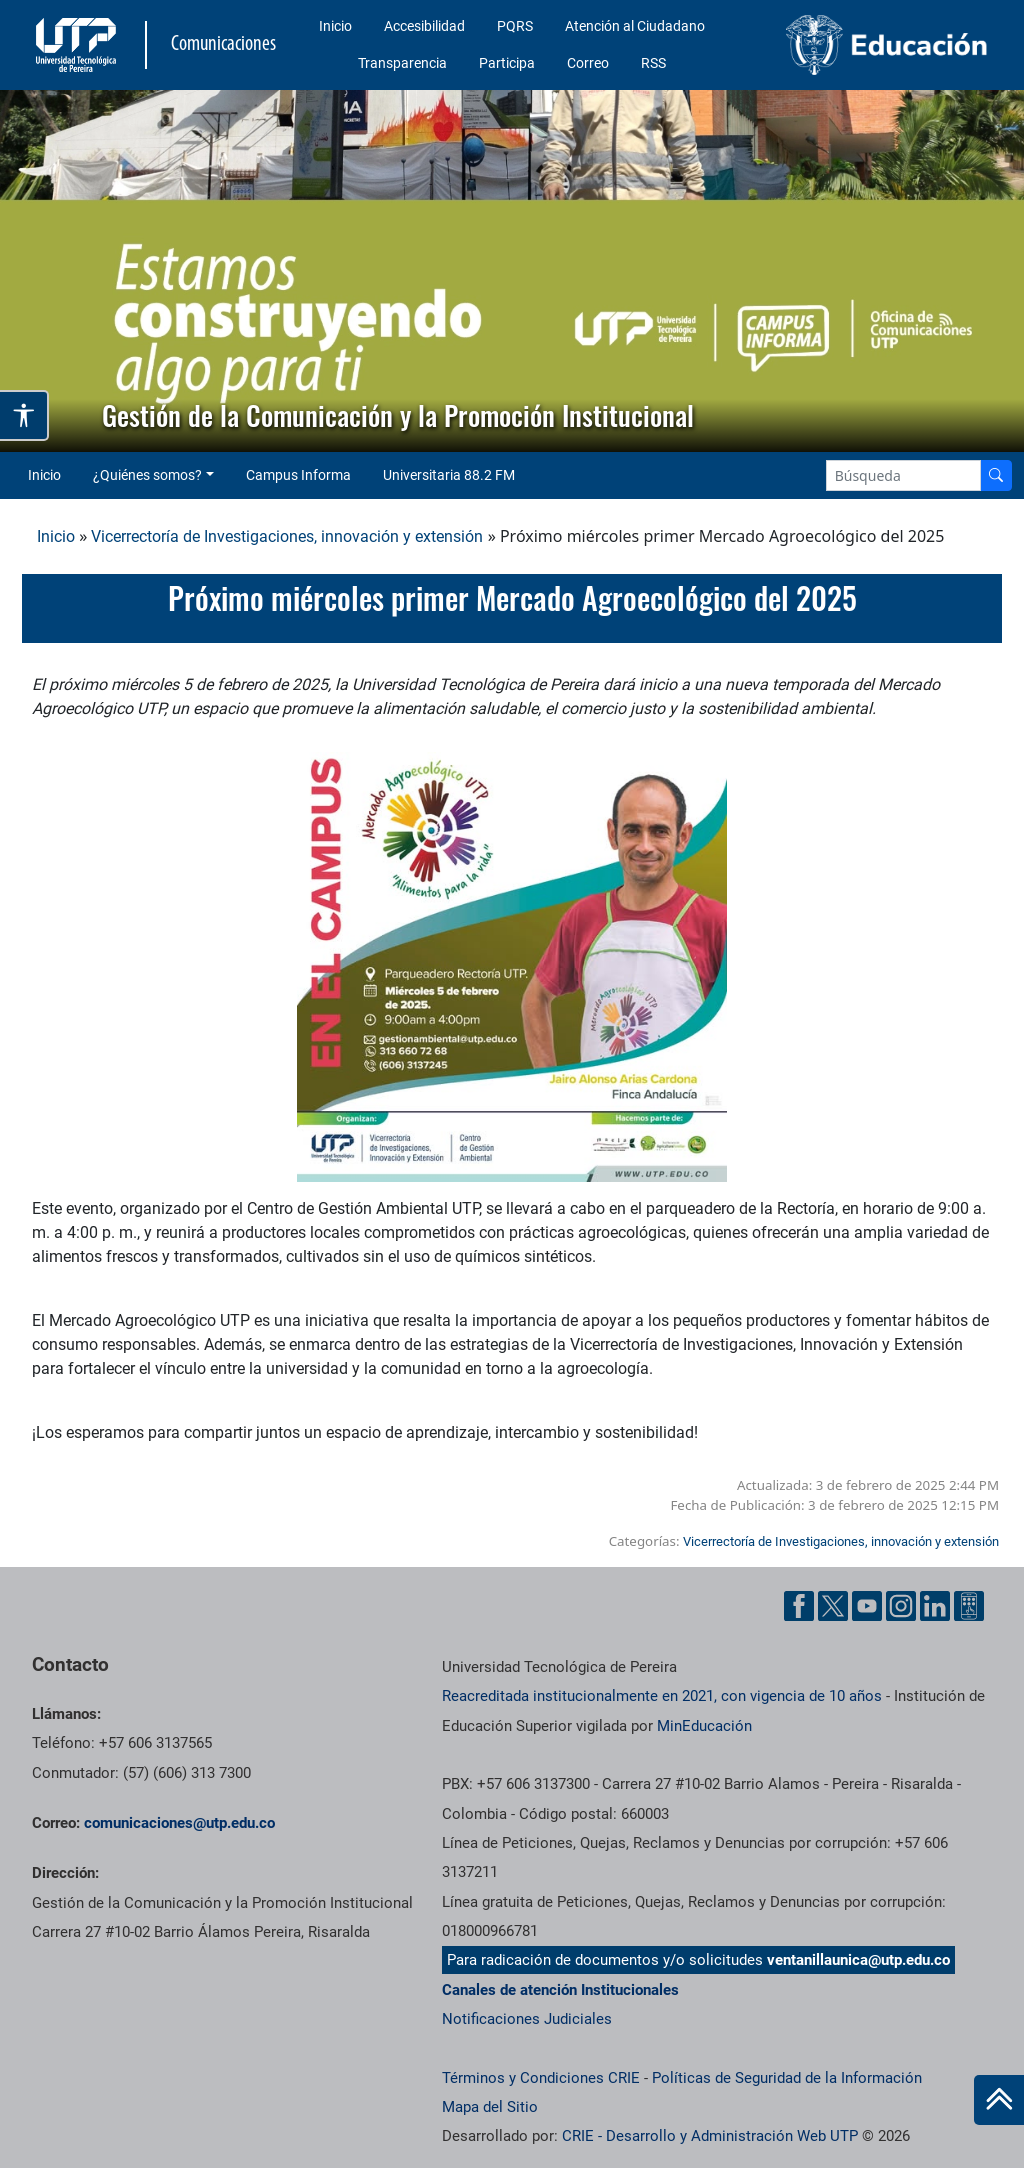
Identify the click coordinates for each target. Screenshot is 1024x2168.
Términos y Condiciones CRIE (541, 2078)
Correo (588, 63)
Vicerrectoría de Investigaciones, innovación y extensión (287, 536)
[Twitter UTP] (833, 1606)
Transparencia (402, 63)
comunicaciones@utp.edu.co (179, 1823)
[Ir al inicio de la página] (999, 2100)
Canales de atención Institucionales (560, 1990)
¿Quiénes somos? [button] (147, 475)
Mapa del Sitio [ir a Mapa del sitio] (490, 2107)
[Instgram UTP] (901, 1606)
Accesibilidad (424, 26)
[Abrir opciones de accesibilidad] (24, 415)
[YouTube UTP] (867, 1606)
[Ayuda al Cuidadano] (969, 1606)
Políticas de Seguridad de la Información (787, 2078)
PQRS (515, 26)
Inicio (335, 26)
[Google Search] (903, 475)
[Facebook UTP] (799, 1606)
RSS (653, 63)
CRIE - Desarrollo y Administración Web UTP (710, 2136)
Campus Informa (298, 475)
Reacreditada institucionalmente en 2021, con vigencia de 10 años (662, 1696)
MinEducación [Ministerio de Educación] (704, 1726)
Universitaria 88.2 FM (449, 475)
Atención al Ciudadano (635, 26)
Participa (507, 63)
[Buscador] (996, 475)
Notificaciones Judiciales (527, 2019)
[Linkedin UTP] (935, 1606)
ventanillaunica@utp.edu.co (858, 1960)
